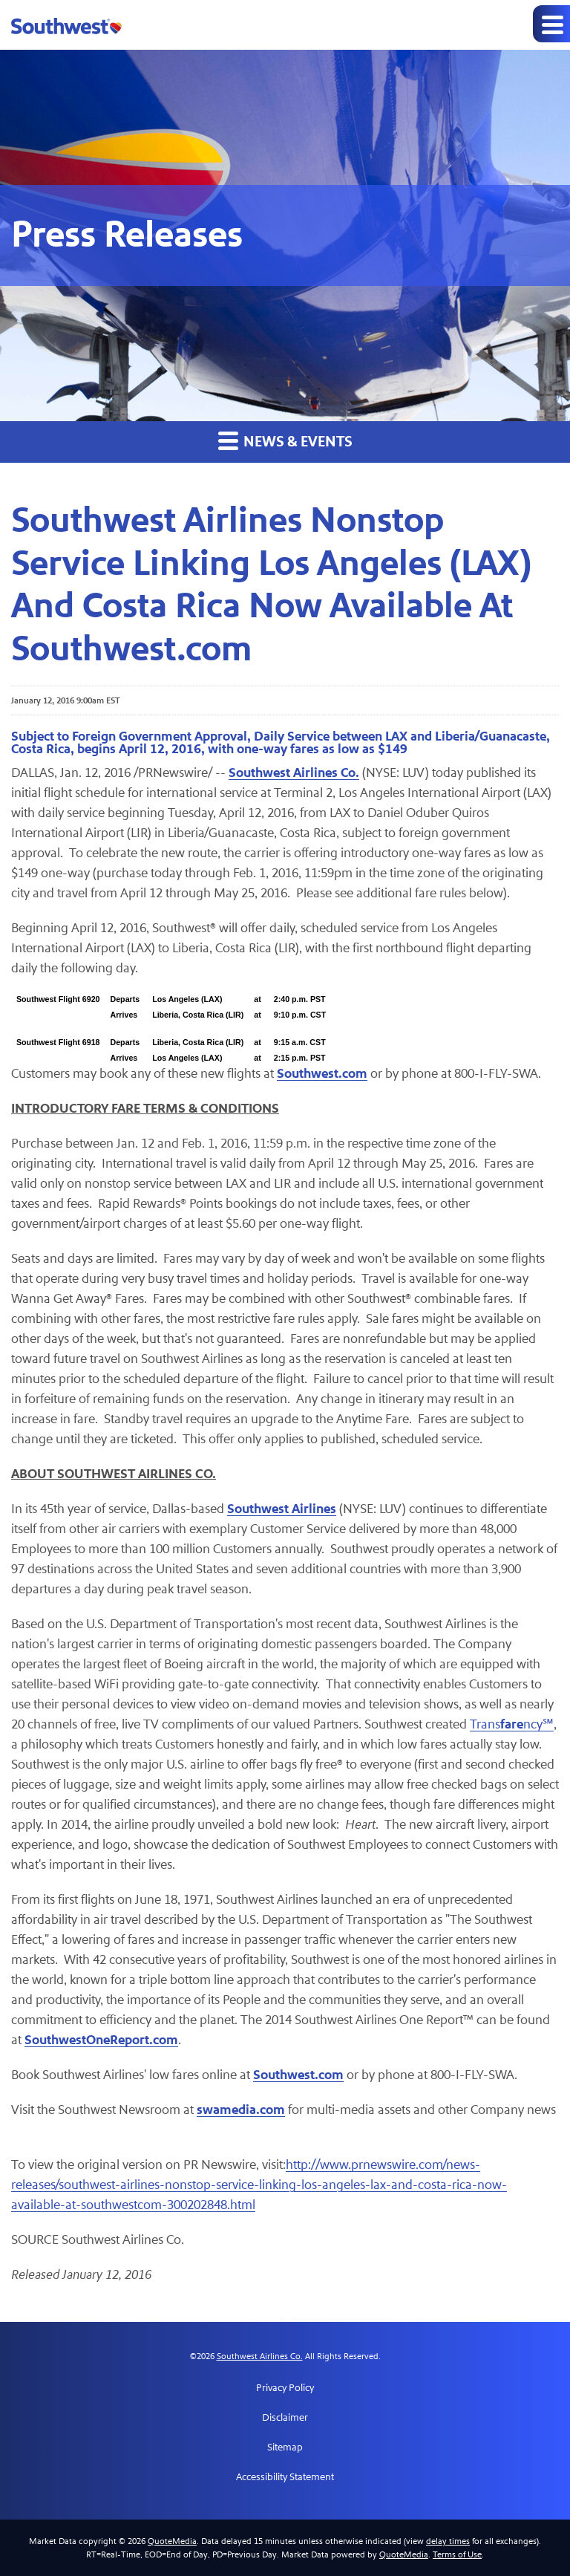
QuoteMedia (172, 2541)
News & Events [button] (285, 441)
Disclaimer (285, 2418)
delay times (448, 2541)
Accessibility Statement (285, 2477)
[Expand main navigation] (551, 23)
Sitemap (285, 2447)
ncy (533, 1724)
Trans (485, 1724)
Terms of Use (457, 2554)
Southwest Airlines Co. (260, 2356)
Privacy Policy (285, 2388)
